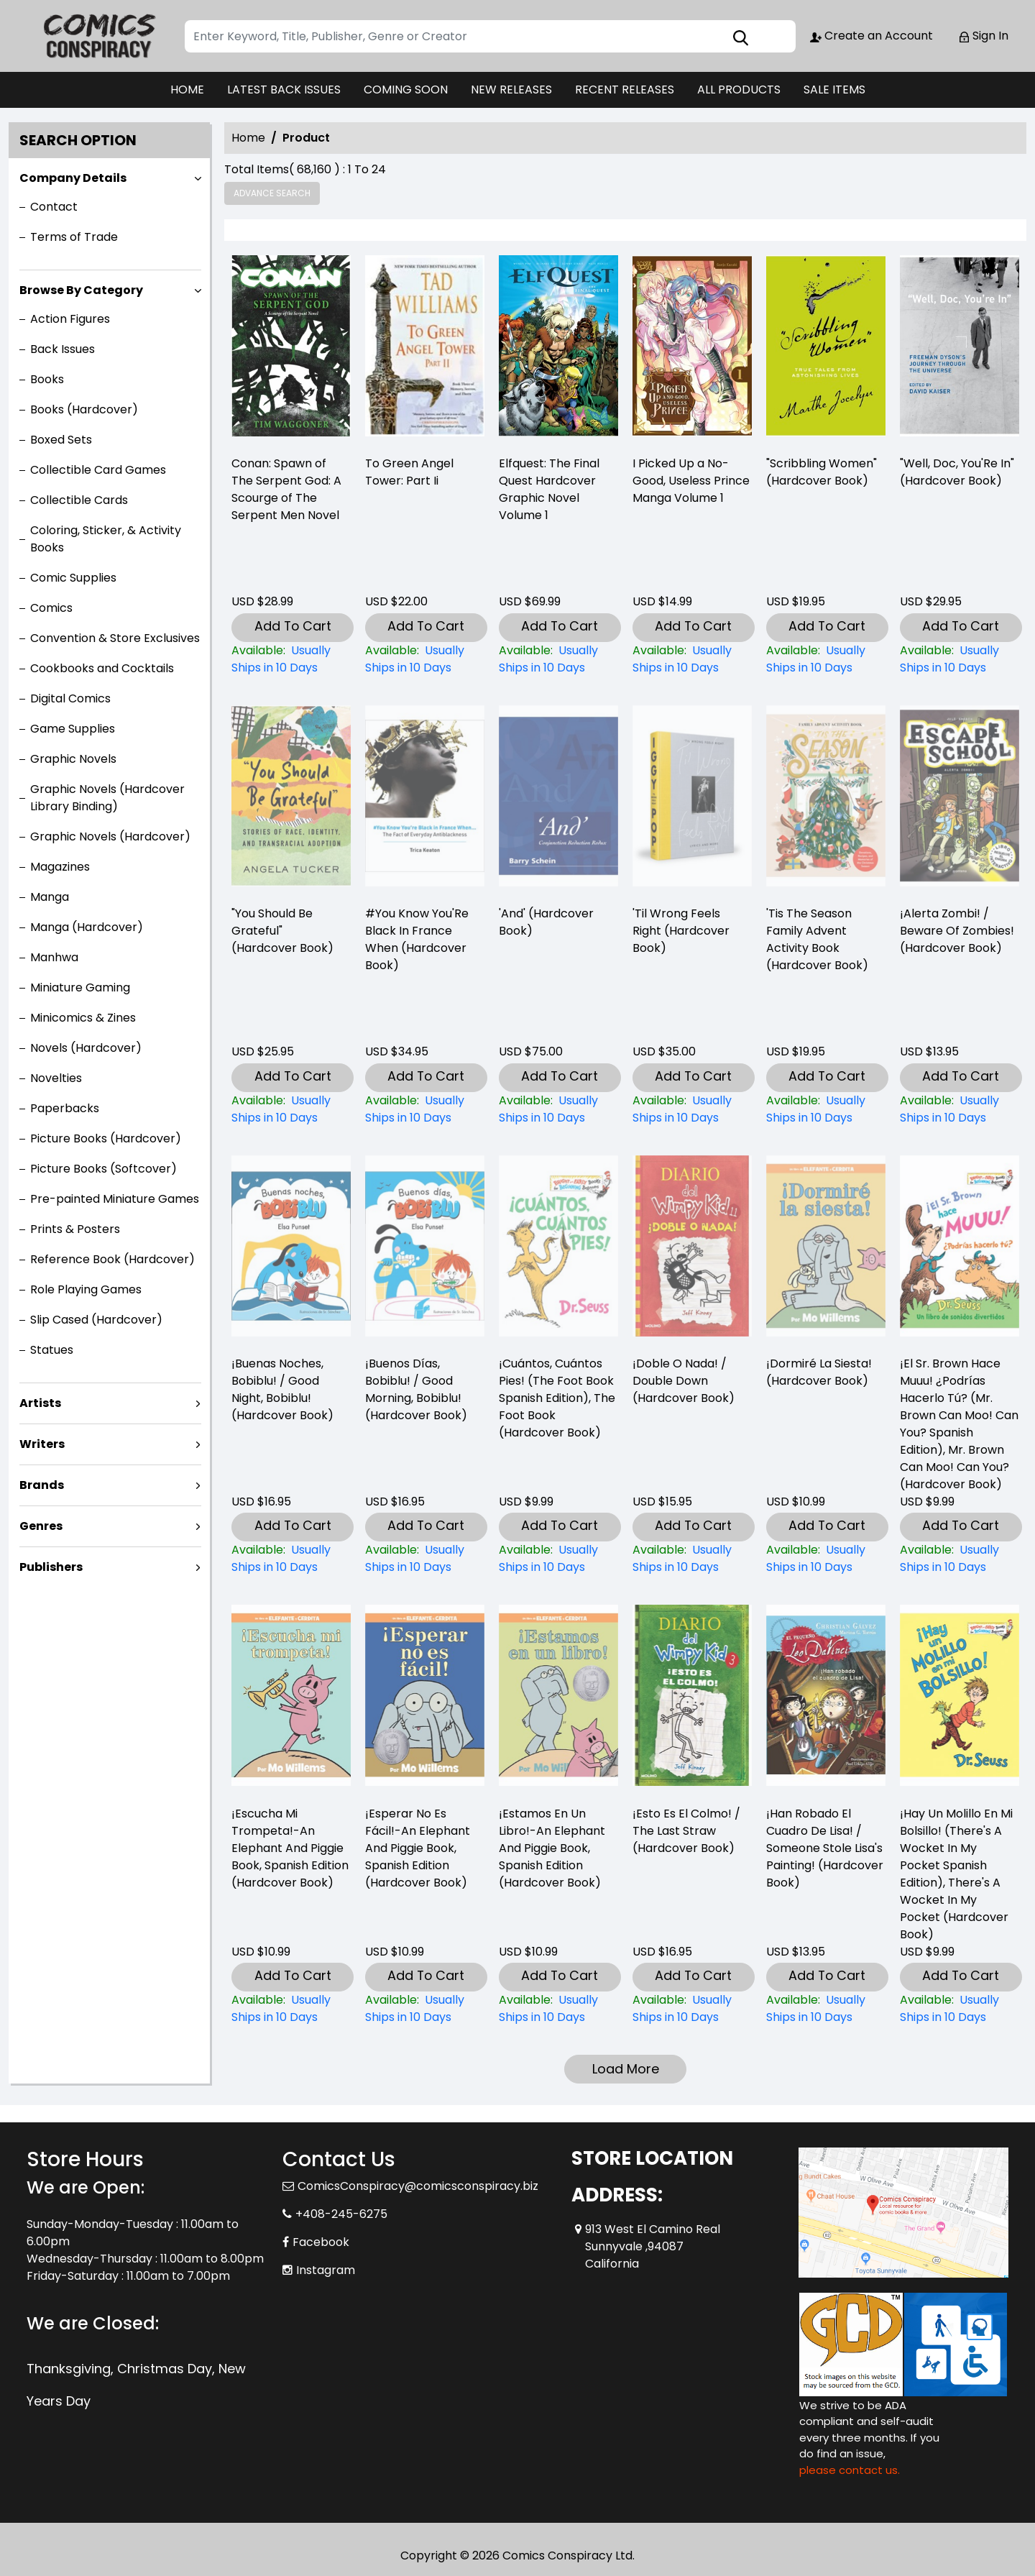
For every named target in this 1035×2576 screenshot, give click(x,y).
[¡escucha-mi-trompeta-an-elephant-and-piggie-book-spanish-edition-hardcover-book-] (291, 2008)
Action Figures (70, 319)
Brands (41, 1485)
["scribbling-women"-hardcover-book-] (826, 349)
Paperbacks (64, 1108)
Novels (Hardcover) (86, 1048)
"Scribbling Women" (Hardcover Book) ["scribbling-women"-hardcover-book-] (821, 472)
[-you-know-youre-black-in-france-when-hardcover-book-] (424, 1109)
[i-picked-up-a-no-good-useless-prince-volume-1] (692, 349)
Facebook (321, 2242)
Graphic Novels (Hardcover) (110, 836)
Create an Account (871, 35)
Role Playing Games (86, 1289)
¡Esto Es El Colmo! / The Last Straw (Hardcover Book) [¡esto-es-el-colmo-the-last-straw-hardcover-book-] (686, 1830)
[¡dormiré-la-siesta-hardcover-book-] (826, 1558)
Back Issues (62, 349)
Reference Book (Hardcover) (112, 1259)
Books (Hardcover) (84, 409)
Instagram (325, 2270)
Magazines (60, 866)
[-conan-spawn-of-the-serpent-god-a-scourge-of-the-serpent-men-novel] (291, 349)
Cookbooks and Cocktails (102, 668)
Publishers (51, 1567)
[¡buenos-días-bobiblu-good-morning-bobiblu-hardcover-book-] (424, 1558)
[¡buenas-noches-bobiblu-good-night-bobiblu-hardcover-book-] (291, 1558)
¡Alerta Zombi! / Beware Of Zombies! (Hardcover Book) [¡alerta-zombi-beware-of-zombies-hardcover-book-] (957, 930)
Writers (42, 1444)
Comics (51, 608)
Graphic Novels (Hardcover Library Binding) (107, 798)
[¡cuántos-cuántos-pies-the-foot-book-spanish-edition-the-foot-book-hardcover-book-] (558, 1558)
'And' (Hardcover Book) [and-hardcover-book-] (546, 922)
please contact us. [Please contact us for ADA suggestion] (849, 2470)
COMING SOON (406, 89)
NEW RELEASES (511, 89)
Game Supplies (72, 728)
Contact (54, 206)
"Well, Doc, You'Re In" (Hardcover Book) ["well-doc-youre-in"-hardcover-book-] (957, 472)
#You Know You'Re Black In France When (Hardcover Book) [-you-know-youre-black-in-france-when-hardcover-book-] (417, 939)
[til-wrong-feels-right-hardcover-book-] (692, 1109)
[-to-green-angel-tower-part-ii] (424, 349)
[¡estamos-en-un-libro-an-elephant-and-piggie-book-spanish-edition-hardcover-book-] (558, 2008)
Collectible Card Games (98, 470)
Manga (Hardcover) (86, 927)
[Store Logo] (98, 36)
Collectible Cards (79, 500)
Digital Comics (70, 698)
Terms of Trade (74, 237)
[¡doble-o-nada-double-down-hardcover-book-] (692, 1558)
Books (47, 379)
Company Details (72, 178)
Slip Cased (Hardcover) (96, 1319)
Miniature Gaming (80, 987)
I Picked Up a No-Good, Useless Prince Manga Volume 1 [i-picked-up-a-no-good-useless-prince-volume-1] (691, 480)
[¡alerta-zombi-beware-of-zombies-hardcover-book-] (959, 1109)
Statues (51, 1350)
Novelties (56, 1078)
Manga (49, 897)
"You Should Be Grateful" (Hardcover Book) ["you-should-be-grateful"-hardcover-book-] (282, 930)
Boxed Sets (61, 439)
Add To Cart (292, 626)
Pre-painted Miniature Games (114, 1199)
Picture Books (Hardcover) (105, 1138)
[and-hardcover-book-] (558, 1109)
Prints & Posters (75, 1229)
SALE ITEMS (834, 89)
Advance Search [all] (272, 193)
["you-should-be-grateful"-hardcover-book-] (291, 1109)
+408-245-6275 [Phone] (341, 2214)
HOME (187, 89)
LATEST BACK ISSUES (284, 89)
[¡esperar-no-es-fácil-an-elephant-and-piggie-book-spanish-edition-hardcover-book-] (424, 2008)
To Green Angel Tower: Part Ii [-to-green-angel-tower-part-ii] (409, 472)
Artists (40, 1403)
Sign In (983, 35)
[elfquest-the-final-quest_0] (558, 349)
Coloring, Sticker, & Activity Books (105, 539)
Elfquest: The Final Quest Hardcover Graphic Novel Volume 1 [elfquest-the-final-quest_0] (549, 489)
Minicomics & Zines (83, 1017)
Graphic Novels (73, 759)
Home (248, 137)
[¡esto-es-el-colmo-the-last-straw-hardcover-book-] (692, 2008)
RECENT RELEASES (624, 89)
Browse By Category (81, 290)
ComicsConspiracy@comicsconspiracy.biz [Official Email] (418, 2186)
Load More (625, 2069)
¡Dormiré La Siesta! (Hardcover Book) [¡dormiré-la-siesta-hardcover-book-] (819, 1372)
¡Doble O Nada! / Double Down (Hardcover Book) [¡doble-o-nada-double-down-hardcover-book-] (683, 1380)
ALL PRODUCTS (739, 89)
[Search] (490, 36)
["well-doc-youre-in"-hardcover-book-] (959, 349)
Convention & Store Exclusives (115, 638)
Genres (41, 1526)
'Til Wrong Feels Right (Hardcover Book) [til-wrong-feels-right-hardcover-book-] (681, 930)
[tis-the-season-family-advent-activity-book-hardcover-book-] (826, 1109)
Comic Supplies (73, 577)
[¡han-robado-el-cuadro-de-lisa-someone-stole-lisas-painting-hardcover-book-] (826, 2008)
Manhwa (54, 957)
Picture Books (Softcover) (103, 1168)
